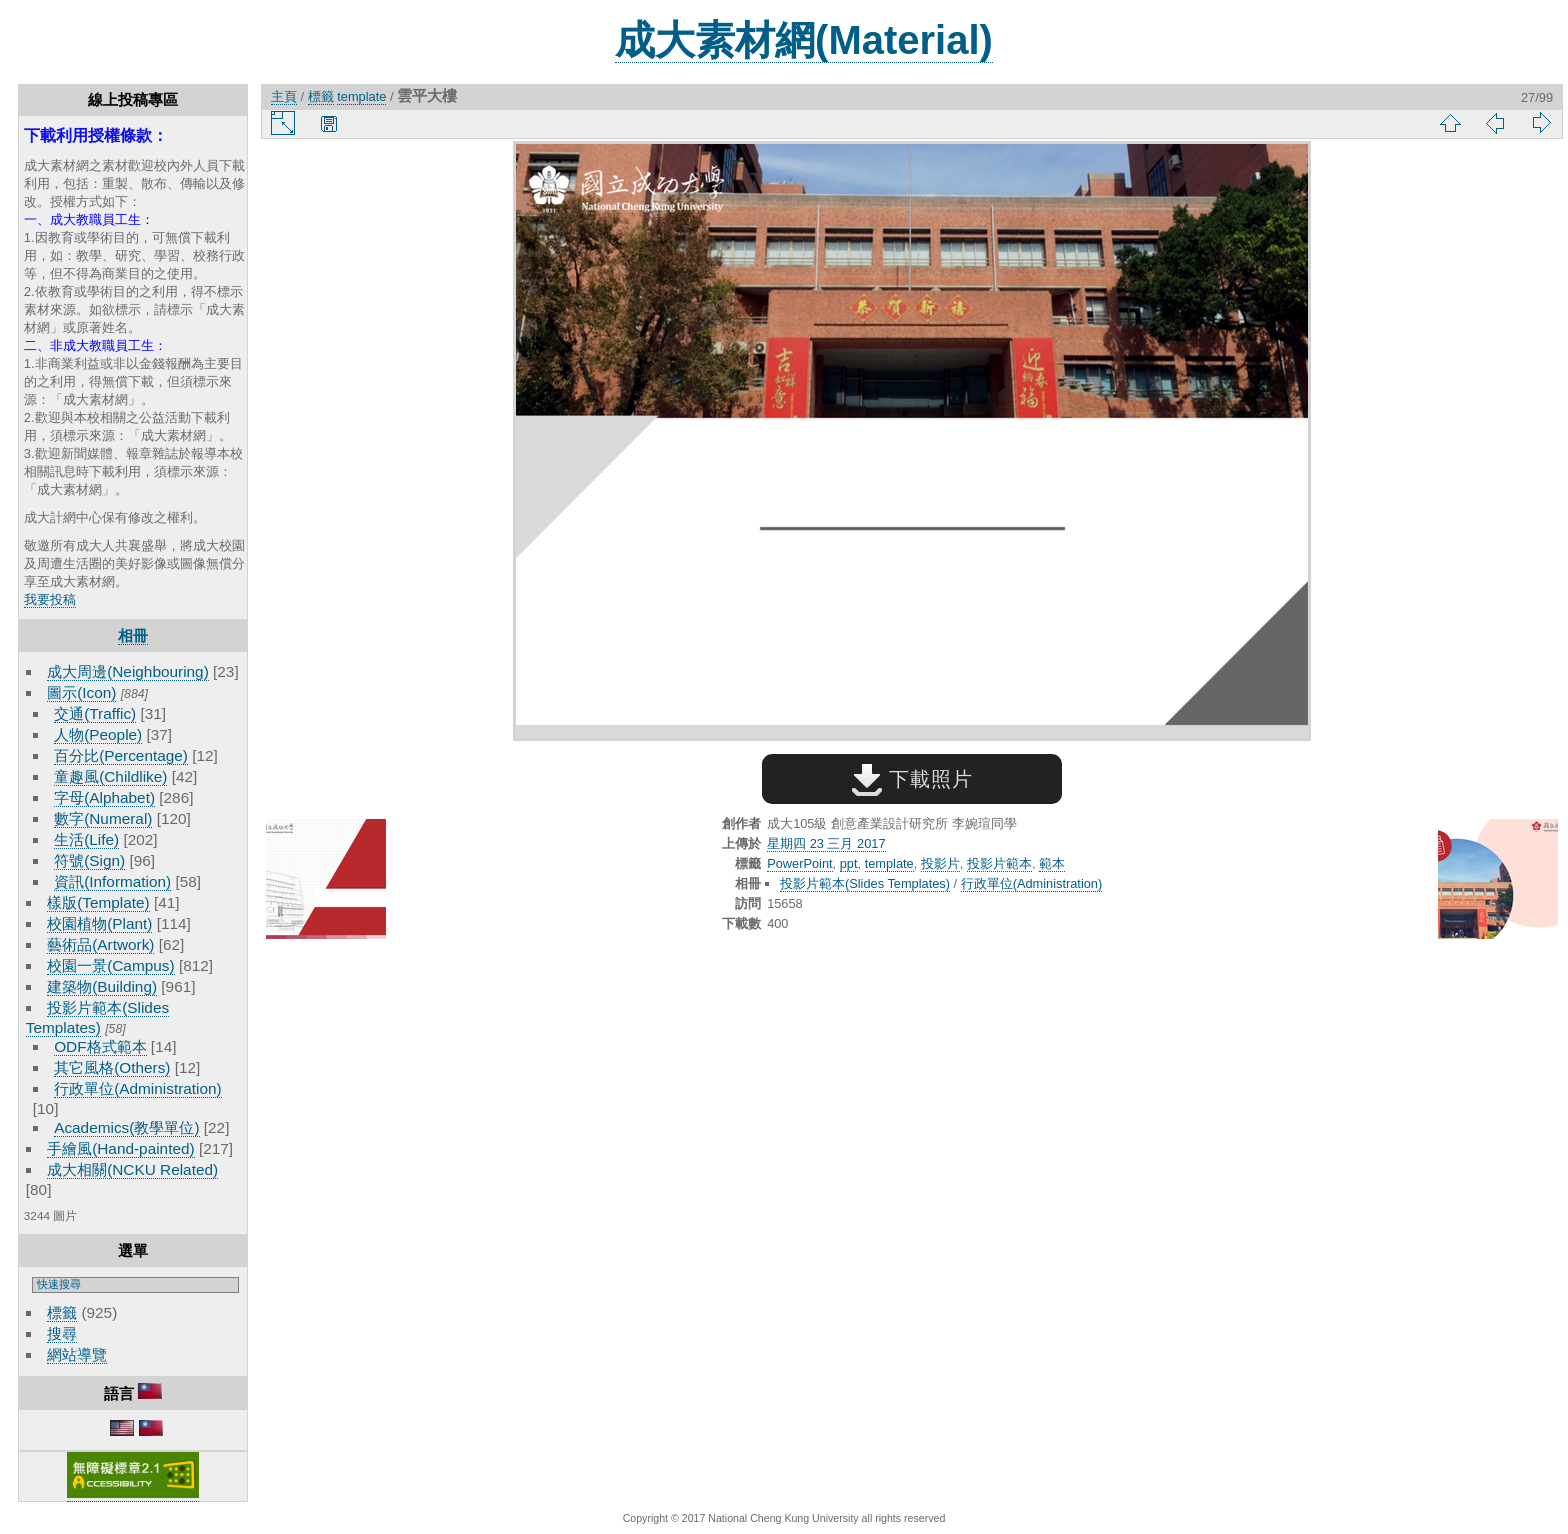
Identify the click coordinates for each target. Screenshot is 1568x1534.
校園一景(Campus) (110, 965)
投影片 (940, 863)
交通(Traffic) (95, 713)
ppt (849, 863)
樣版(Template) (98, 902)
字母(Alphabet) (104, 797)
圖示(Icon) (81, 692)
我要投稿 (50, 599)
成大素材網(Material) (804, 40)
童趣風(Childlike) (110, 776)
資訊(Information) (112, 881)
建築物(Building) (102, 986)
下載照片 (912, 779)
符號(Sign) (89, 860)
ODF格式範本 (100, 1046)
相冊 (133, 635)
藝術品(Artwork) (100, 944)
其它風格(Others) (112, 1067)
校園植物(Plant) (99, 923)
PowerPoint (799, 863)
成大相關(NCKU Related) (132, 1169)
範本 (1052, 863)
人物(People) (98, 734)
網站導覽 (77, 1354)
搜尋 (62, 1333)
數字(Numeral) (103, 818)
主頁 (284, 96)
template (361, 96)
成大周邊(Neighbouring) (128, 671)
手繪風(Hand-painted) (120, 1148)
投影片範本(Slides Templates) (865, 883)
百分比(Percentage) (121, 755)
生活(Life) (86, 839)
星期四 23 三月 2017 (826, 843)
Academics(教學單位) (126, 1127)
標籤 (62, 1312)
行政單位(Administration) (138, 1088)
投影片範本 (999, 863)
